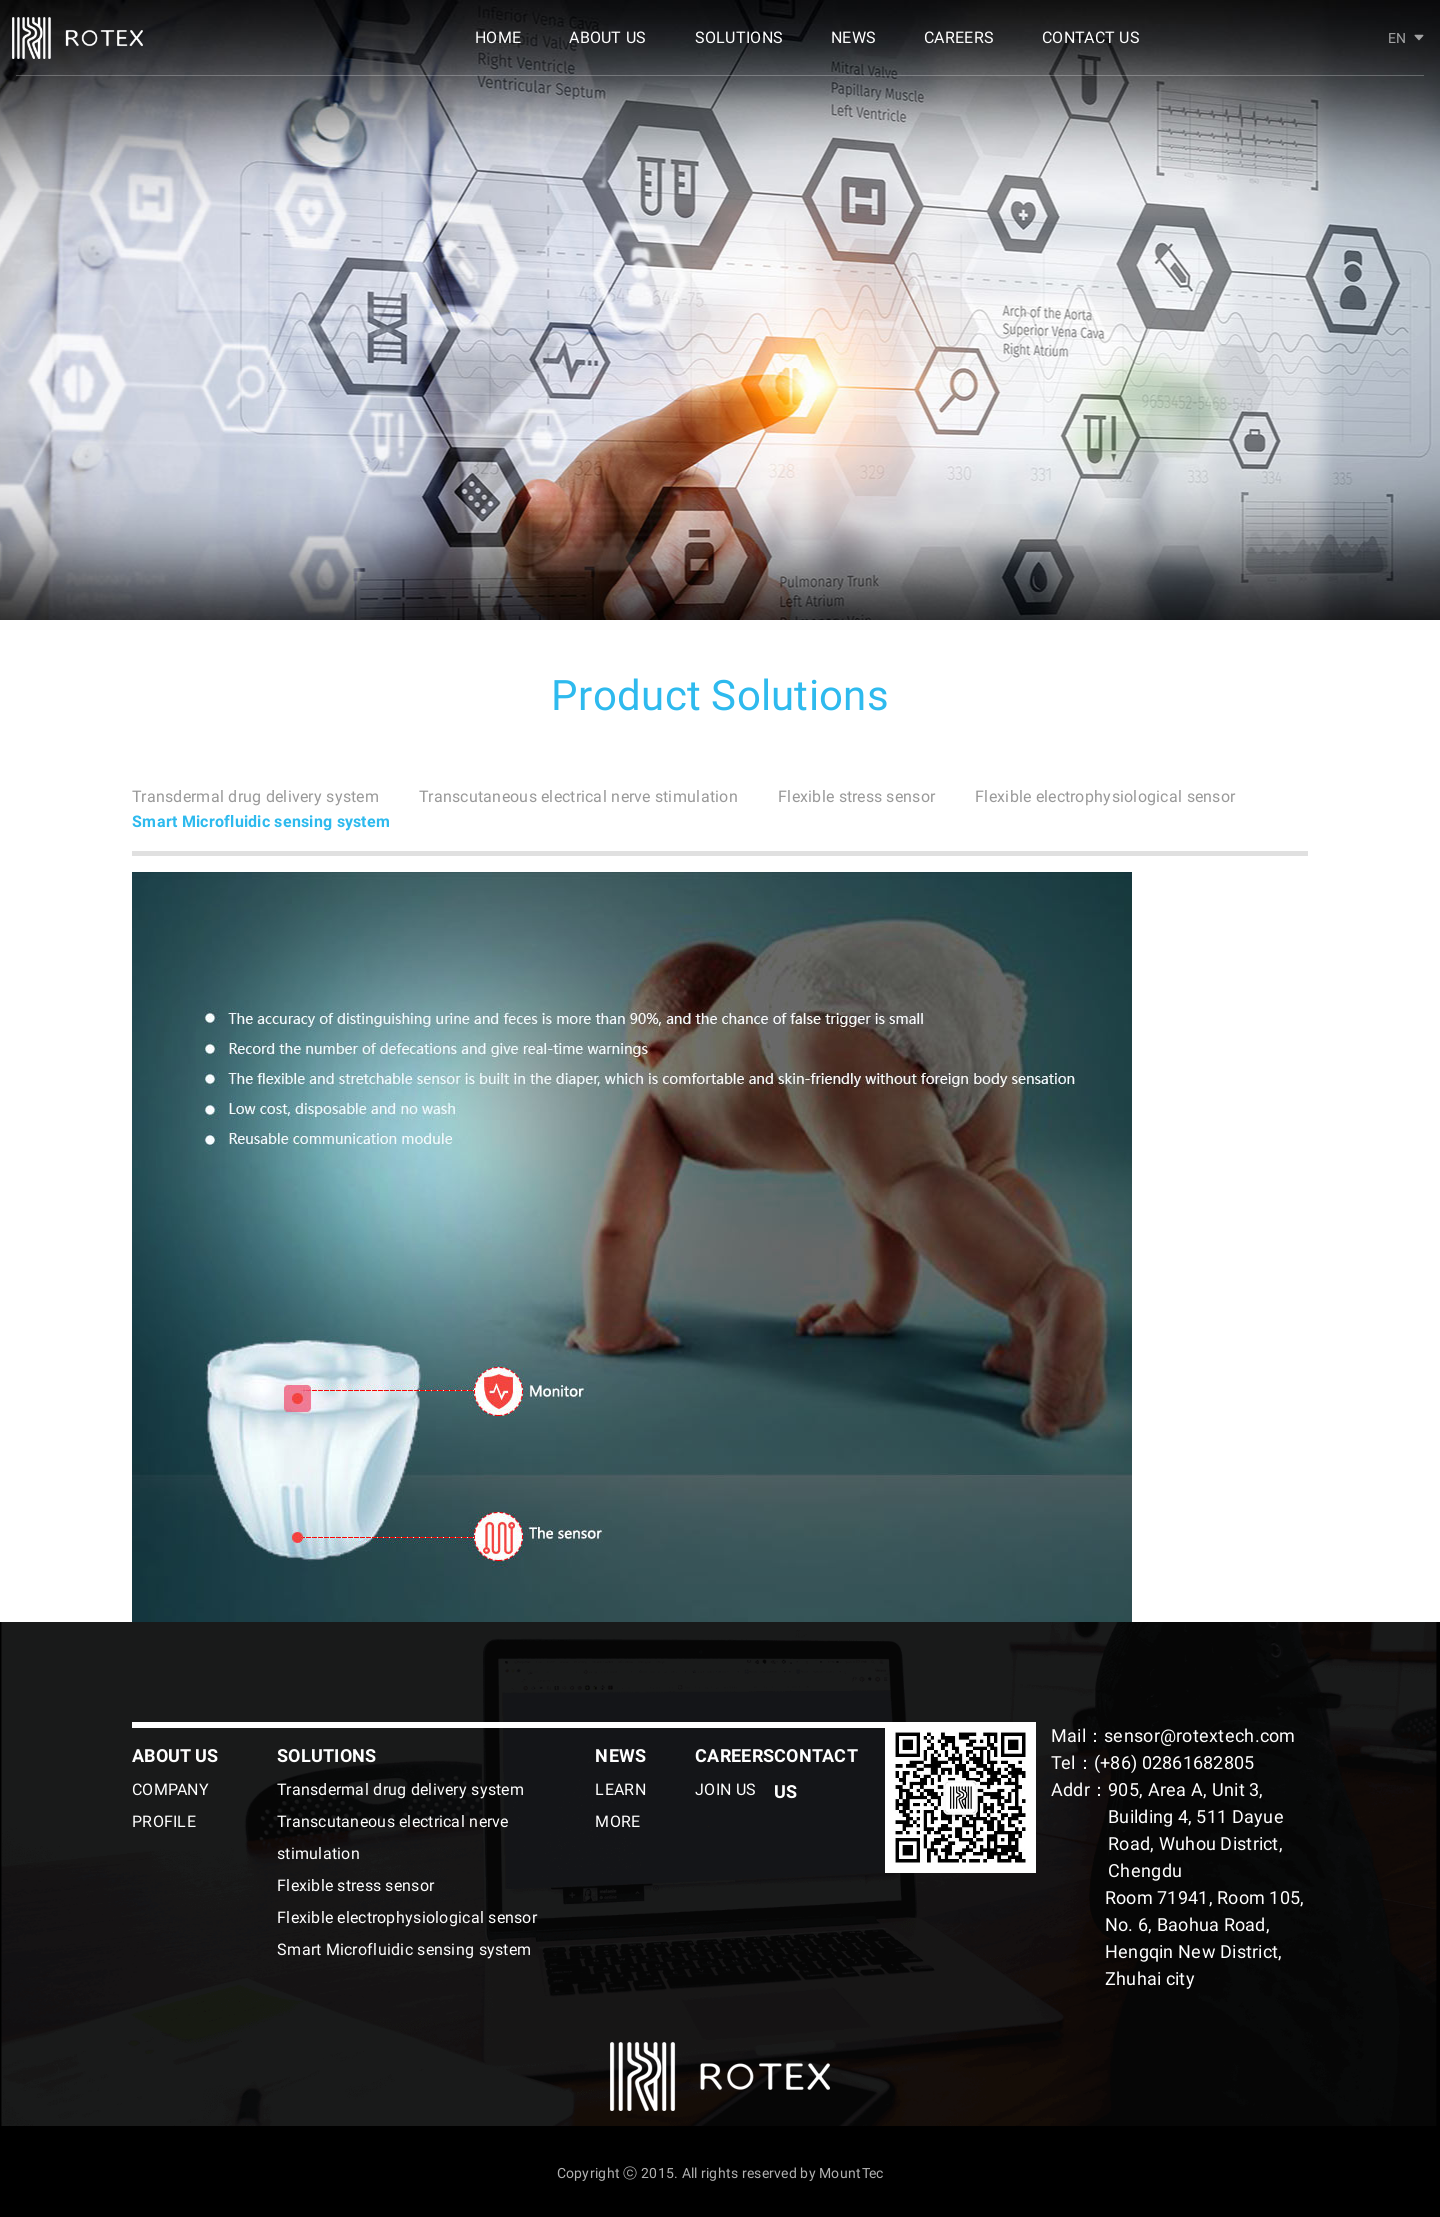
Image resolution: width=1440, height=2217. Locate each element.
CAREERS (959, 47)
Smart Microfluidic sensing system (608, 819)
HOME (498, 47)
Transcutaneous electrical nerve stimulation (630, 795)
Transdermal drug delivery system (271, 795)
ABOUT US (607, 47)
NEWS (853, 47)
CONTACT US (1091, 47)
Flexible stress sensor (939, 795)
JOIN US (725, 1786)
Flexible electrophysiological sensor (277, 819)
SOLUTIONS (739, 47)
